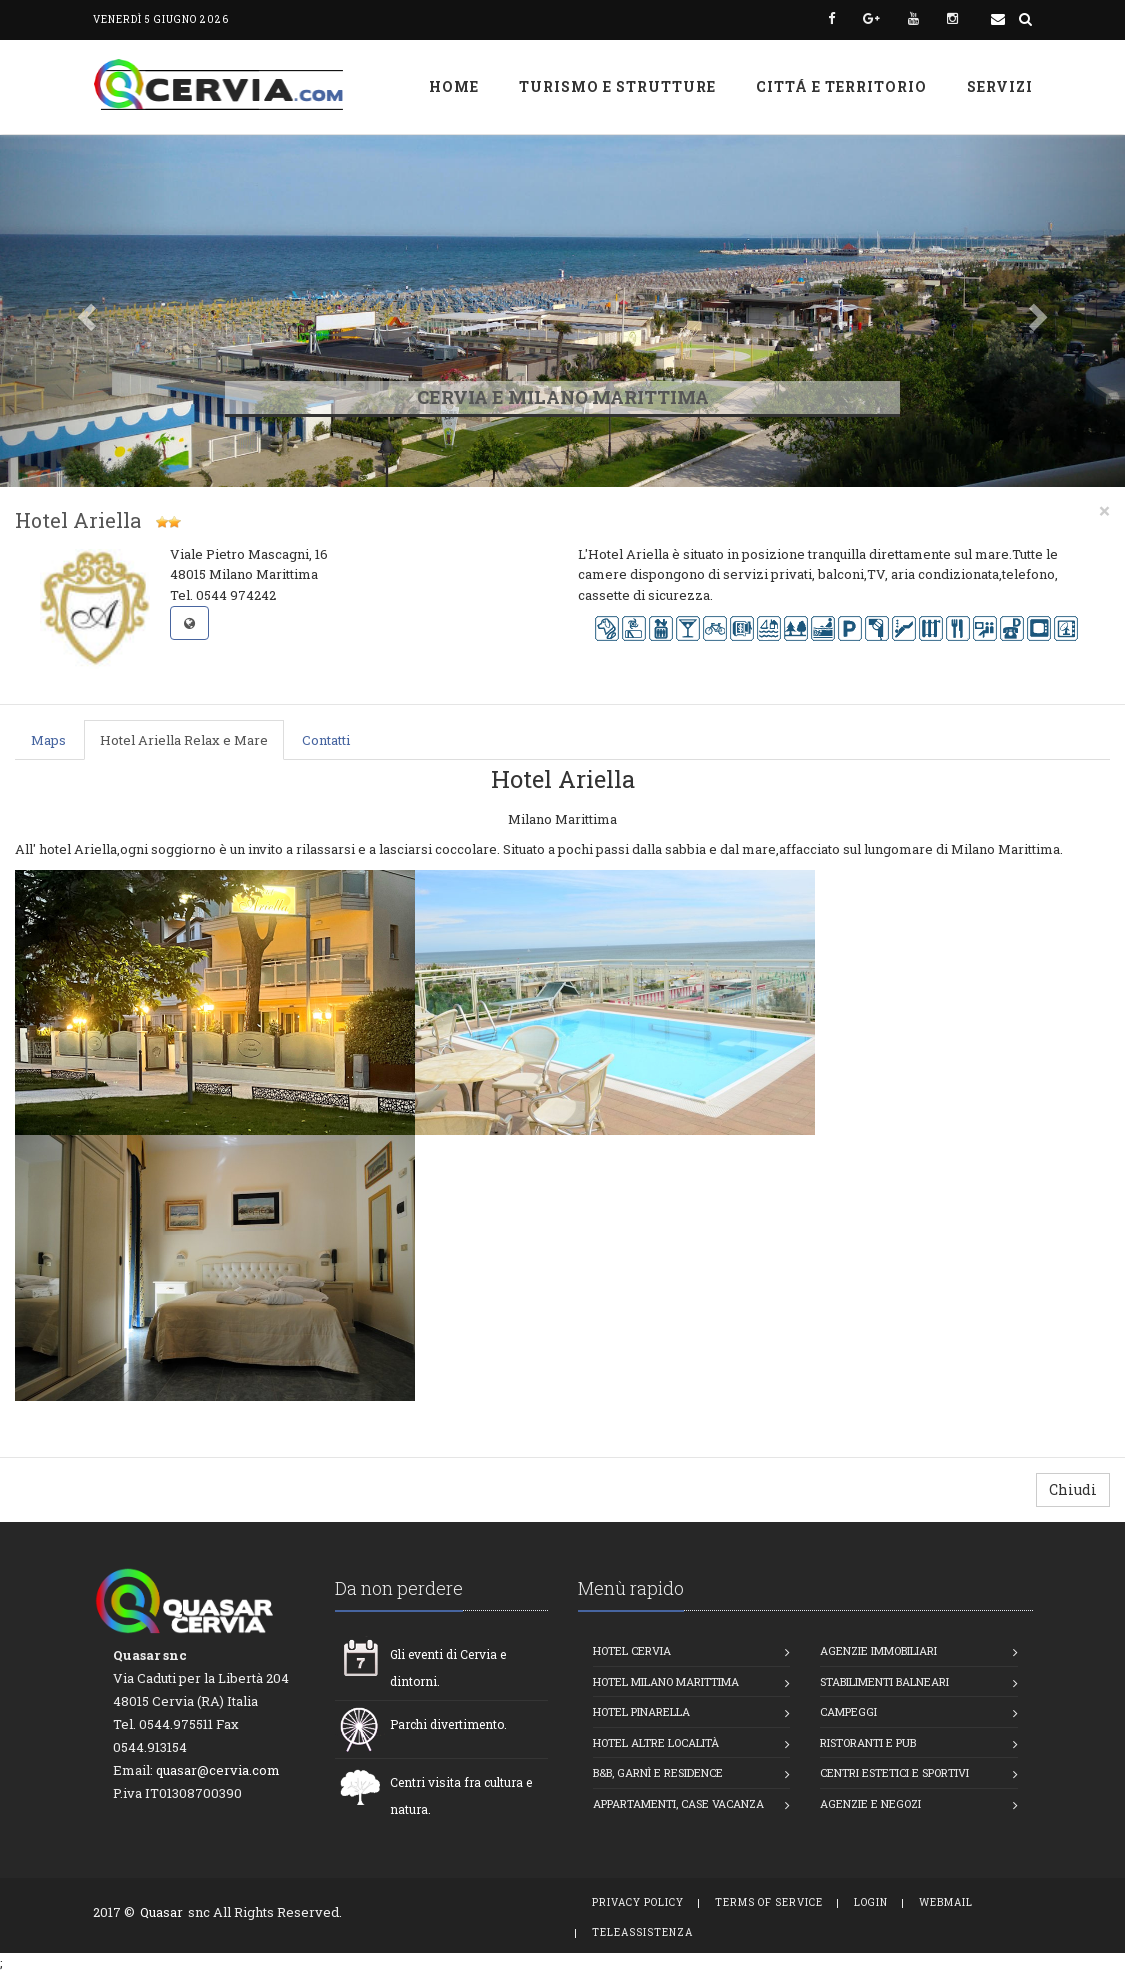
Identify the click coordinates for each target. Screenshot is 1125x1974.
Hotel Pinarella (641, 1711)
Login (871, 1902)
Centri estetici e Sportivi (894, 1772)
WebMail (946, 1902)
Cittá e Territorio (841, 86)
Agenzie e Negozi (870, 1803)
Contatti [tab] (326, 740)
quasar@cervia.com (218, 1770)
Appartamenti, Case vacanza (678, 1803)
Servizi (1000, 86)
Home (454, 86)
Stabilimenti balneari (884, 1681)
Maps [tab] (48, 740)
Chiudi (1073, 1489)
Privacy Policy (638, 1902)
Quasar (161, 1912)
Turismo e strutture (617, 86)
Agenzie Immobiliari (878, 1650)
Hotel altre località (656, 1742)
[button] (84, 311)
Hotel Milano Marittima (666, 1681)
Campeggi (848, 1711)
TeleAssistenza (642, 1932)
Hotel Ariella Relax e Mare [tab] (184, 740)
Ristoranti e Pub (868, 1742)
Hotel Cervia (632, 1650)
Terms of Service (769, 1902)
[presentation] (49, 740)
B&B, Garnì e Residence (658, 1772)
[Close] (1104, 510)
